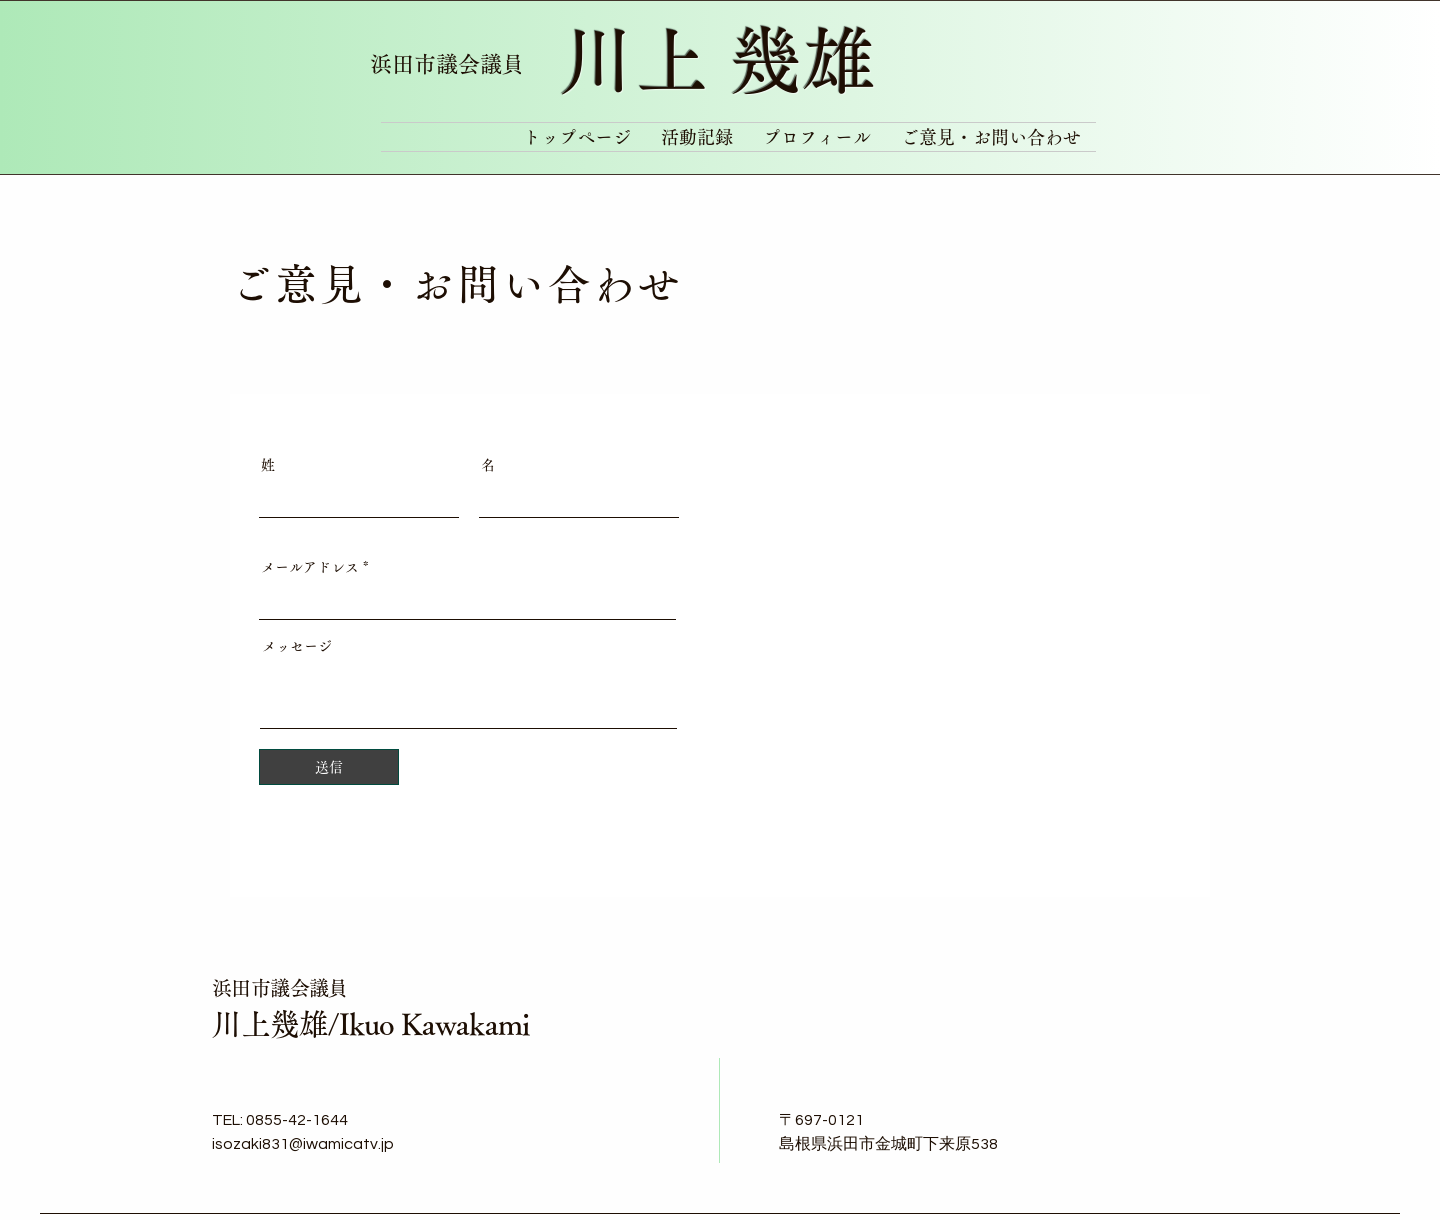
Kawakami (465, 1024)
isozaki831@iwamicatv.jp (303, 1144)
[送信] (329, 767)
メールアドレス (310, 567)
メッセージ (297, 646)
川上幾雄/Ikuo (306, 1024)
